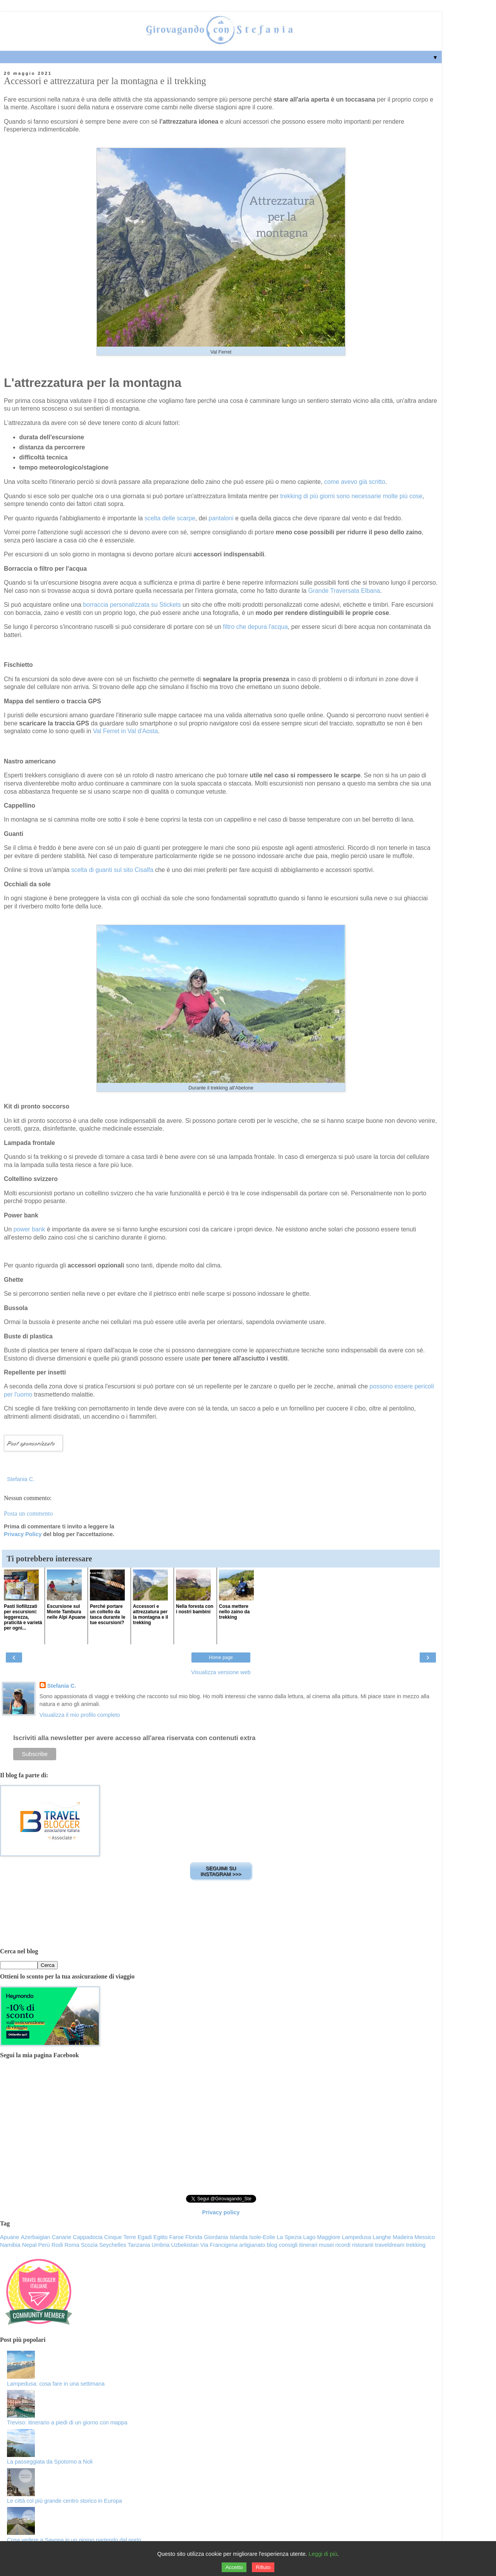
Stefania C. (61, 1686)
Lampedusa (356, 2237)
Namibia (10, 2245)
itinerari (308, 2245)
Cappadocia (88, 2237)
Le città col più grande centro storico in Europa (64, 2501)
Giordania (216, 2237)
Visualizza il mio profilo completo (80, 1715)
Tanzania (139, 2245)
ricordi (342, 2245)
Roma (71, 2245)
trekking (415, 2245)
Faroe (176, 2237)
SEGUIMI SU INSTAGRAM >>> (220, 1871)
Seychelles (112, 2245)
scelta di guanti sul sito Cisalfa (112, 870)
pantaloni (220, 518)
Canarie (61, 2237)
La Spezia (289, 2237)
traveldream (390, 2245)
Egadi (145, 2237)
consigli (288, 2245)
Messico (425, 2237)
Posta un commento (28, 1513)
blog (272, 2245)
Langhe (381, 2237)
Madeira (403, 2237)
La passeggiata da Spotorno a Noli (50, 2462)
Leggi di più (323, 2554)
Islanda (239, 2237)
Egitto (160, 2237)
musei (326, 2245)
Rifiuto (263, 2567)
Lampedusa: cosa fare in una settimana (56, 2384)
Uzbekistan (185, 2245)
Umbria (160, 2245)
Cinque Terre (120, 2237)
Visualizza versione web (220, 1672)
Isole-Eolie (262, 2237)
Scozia (89, 2245)
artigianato (252, 2245)
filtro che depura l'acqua (255, 626)
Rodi (57, 2245)
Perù (44, 2245)
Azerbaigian (35, 2237)
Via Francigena (219, 2245)
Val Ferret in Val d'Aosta (125, 731)
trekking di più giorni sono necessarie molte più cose (351, 496)
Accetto (234, 2567)
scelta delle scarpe (170, 518)
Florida (193, 2237)
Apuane (9, 2237)
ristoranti (363, 2245)
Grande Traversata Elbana (344, 590)
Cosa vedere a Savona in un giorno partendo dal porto (74, 2540)
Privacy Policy (23, 1534)
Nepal (29, 2245)
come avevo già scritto (354, 481)
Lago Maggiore (321, 2237)
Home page (221, 1657)
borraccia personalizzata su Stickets (132, 604)
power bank (30, 1229)
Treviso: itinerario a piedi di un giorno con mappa (67, 2422)
